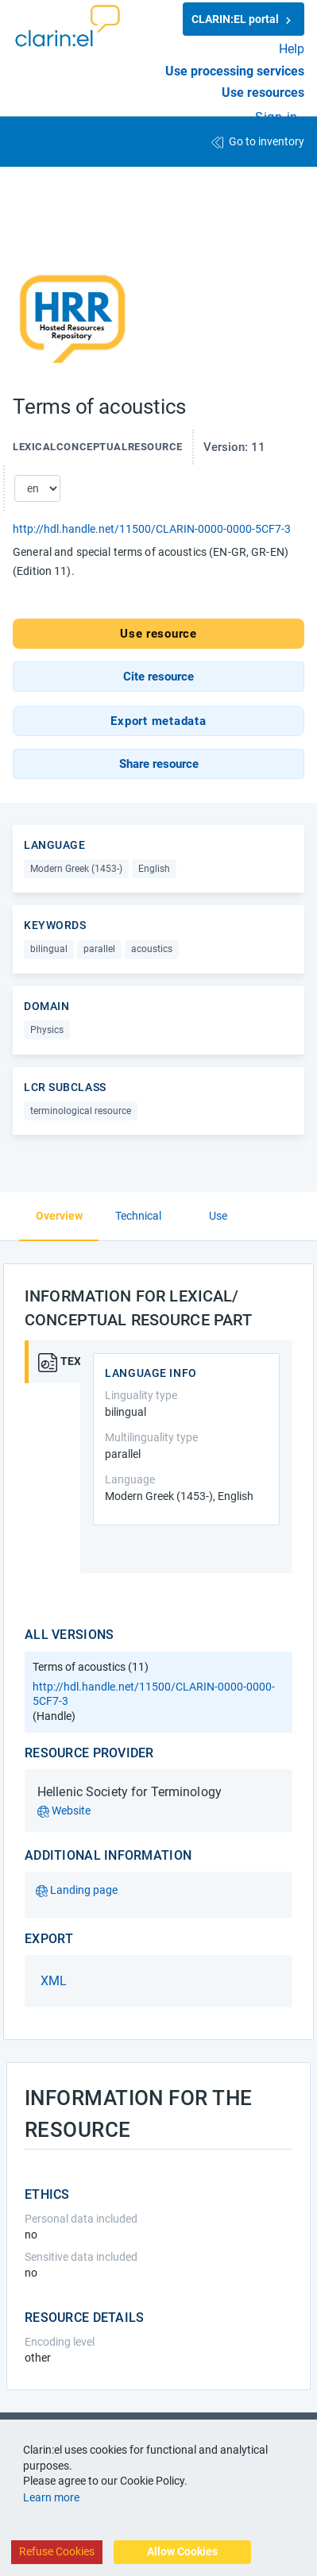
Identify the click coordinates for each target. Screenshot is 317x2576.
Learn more (51, 2497)
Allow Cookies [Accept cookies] (182, 2551)
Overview (59, 1215)
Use (218, 1215)
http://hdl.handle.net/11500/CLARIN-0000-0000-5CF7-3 (152, 529)
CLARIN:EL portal (243, 20)
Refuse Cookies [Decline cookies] (57, 2551)
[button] (158, 676)
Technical (138, 1215)
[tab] (53, 1361)
